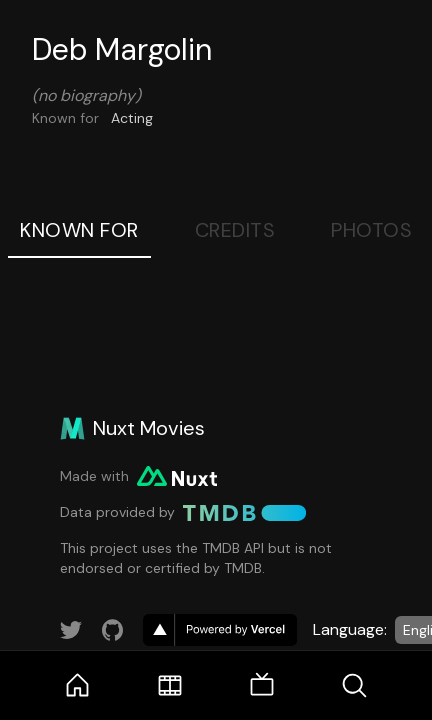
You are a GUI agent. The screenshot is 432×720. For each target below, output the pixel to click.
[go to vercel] (220, 630)
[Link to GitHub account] (113, 630)
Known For (79, 230)
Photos (371, 230)
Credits (235, 230)
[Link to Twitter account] (71, 630)
